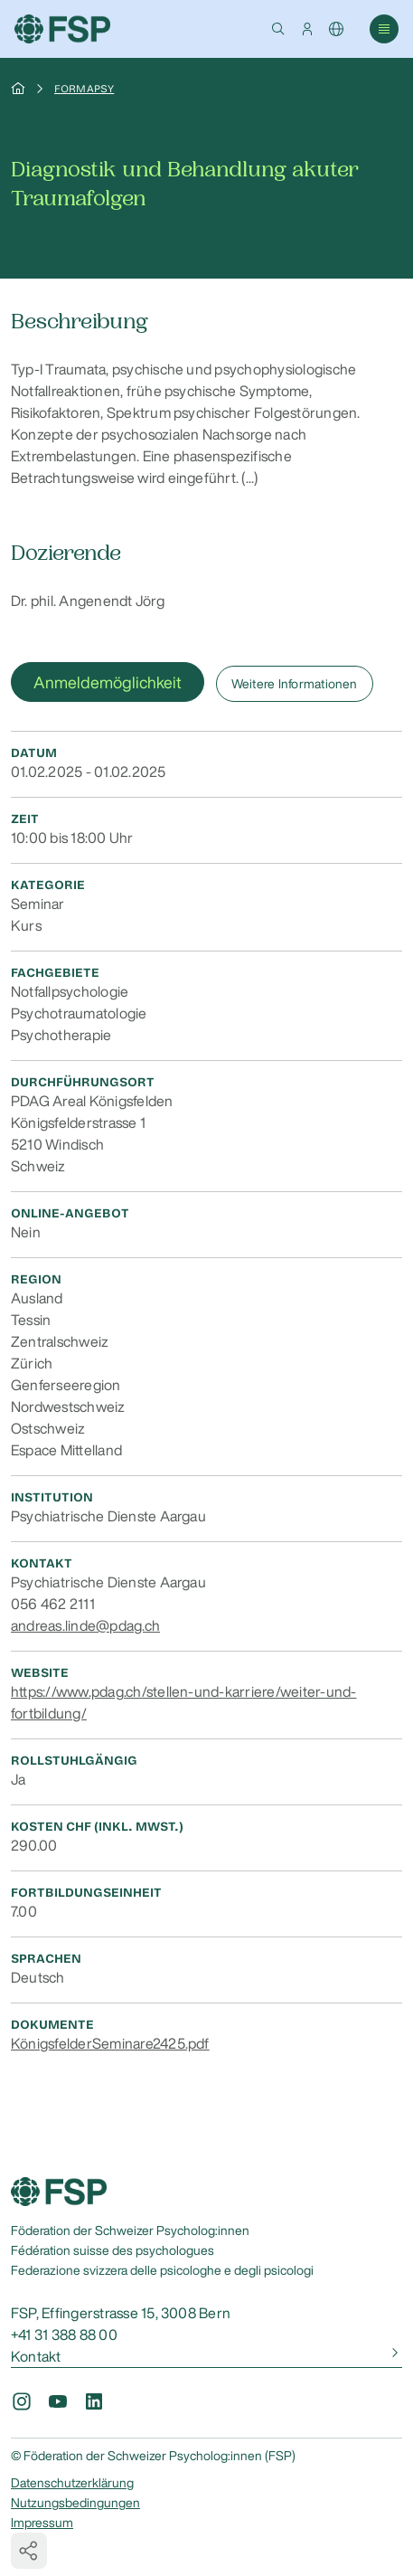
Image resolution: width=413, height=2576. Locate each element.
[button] (278, 29)
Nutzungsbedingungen (75, 2502)
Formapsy (84, 88)
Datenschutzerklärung (72, 2483)
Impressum (42, 2522)
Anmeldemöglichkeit (107, 682)
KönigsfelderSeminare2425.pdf (110, 2043)
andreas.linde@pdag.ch (85, 1625)
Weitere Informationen (294, 683)
